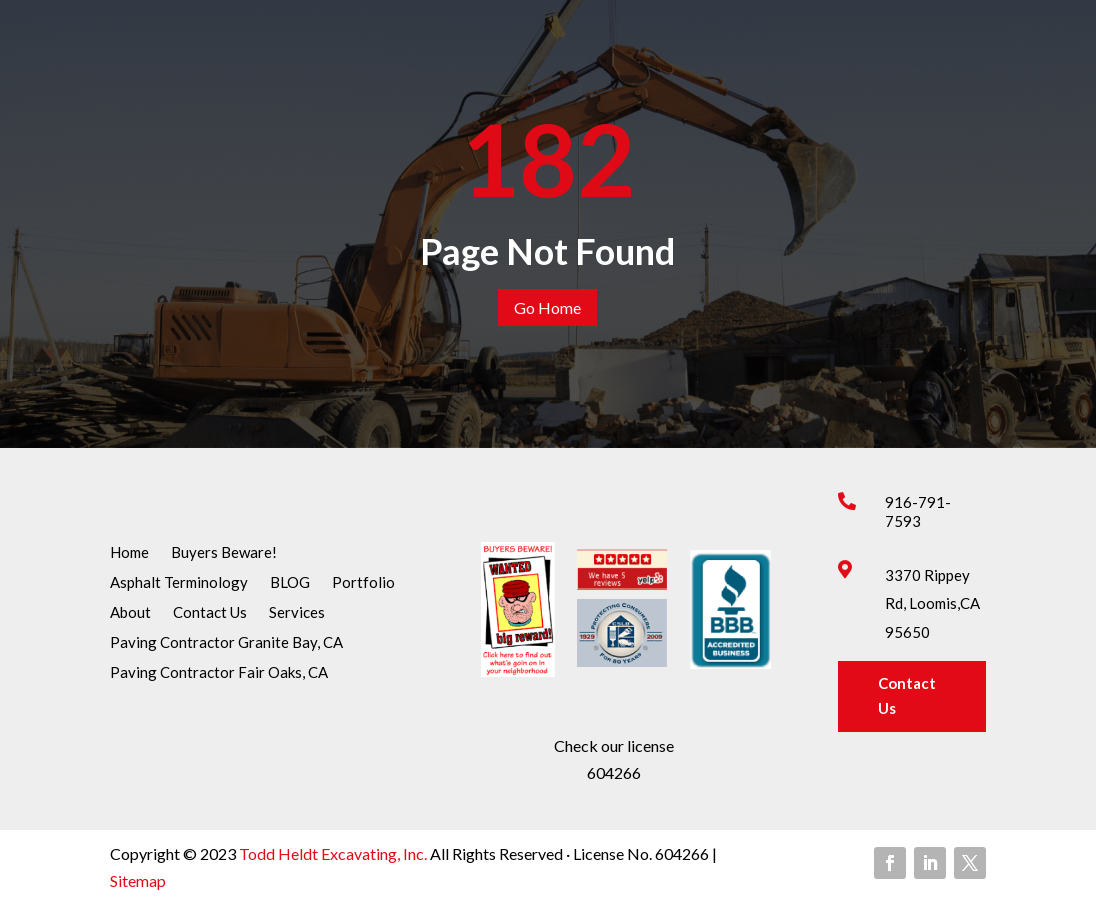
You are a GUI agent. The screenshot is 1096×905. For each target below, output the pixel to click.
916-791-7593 (918, 511)
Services (297, 613)
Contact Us (210, 613)
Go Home (547, 307)
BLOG (290, 583)
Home (129, 553)
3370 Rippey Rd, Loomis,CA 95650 (932, 604)
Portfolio (363, 583)
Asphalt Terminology (179, 583)
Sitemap (138, 880)
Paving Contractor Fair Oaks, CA (219, 673)
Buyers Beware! (224, 553)
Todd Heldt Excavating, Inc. (334, 853)
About (130, 613)
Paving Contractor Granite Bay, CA (226, 643)
